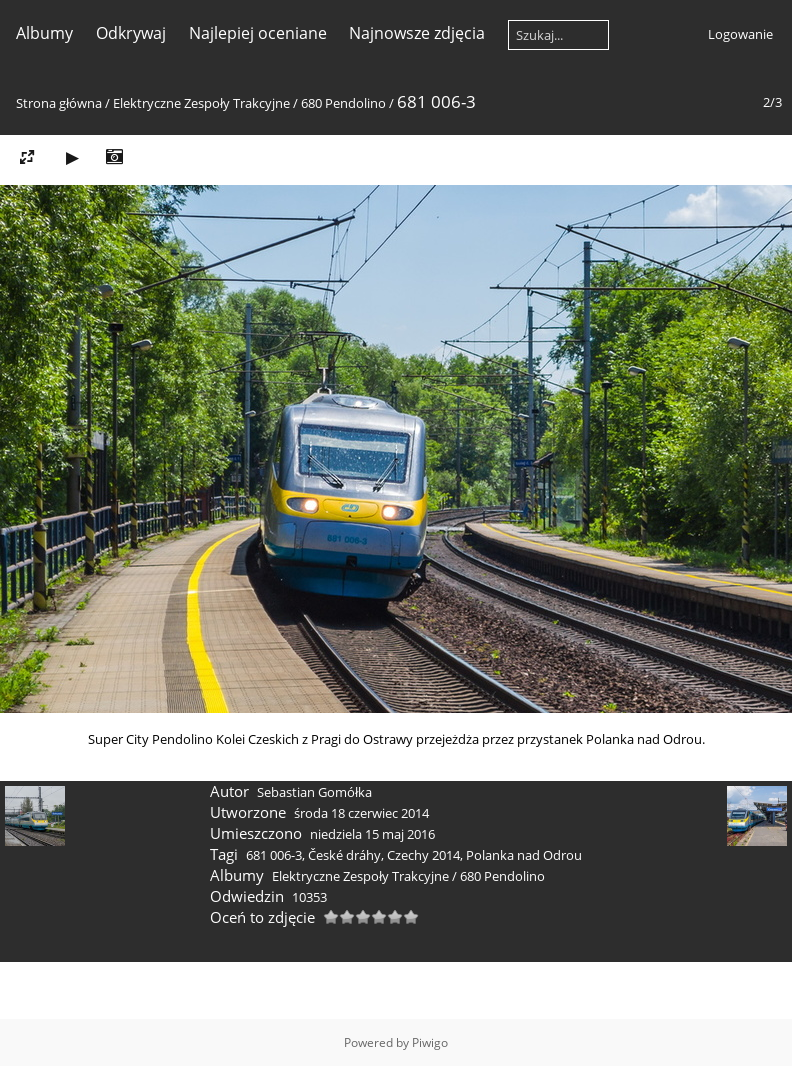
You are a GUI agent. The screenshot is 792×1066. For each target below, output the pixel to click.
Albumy (44, 33)
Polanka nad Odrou (524, 855)
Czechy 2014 (423, 855)
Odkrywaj (131, 33)
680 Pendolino (343, 103)
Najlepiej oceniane (258, 33)
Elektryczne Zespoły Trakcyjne (201, 103)
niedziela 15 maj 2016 (372, 834)
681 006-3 (274, 855)
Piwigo (430, 1042)
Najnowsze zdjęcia (417, 33)
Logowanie (740, 34)
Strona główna (59, 103)
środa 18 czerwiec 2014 (361, 813)
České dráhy (344, 855)
